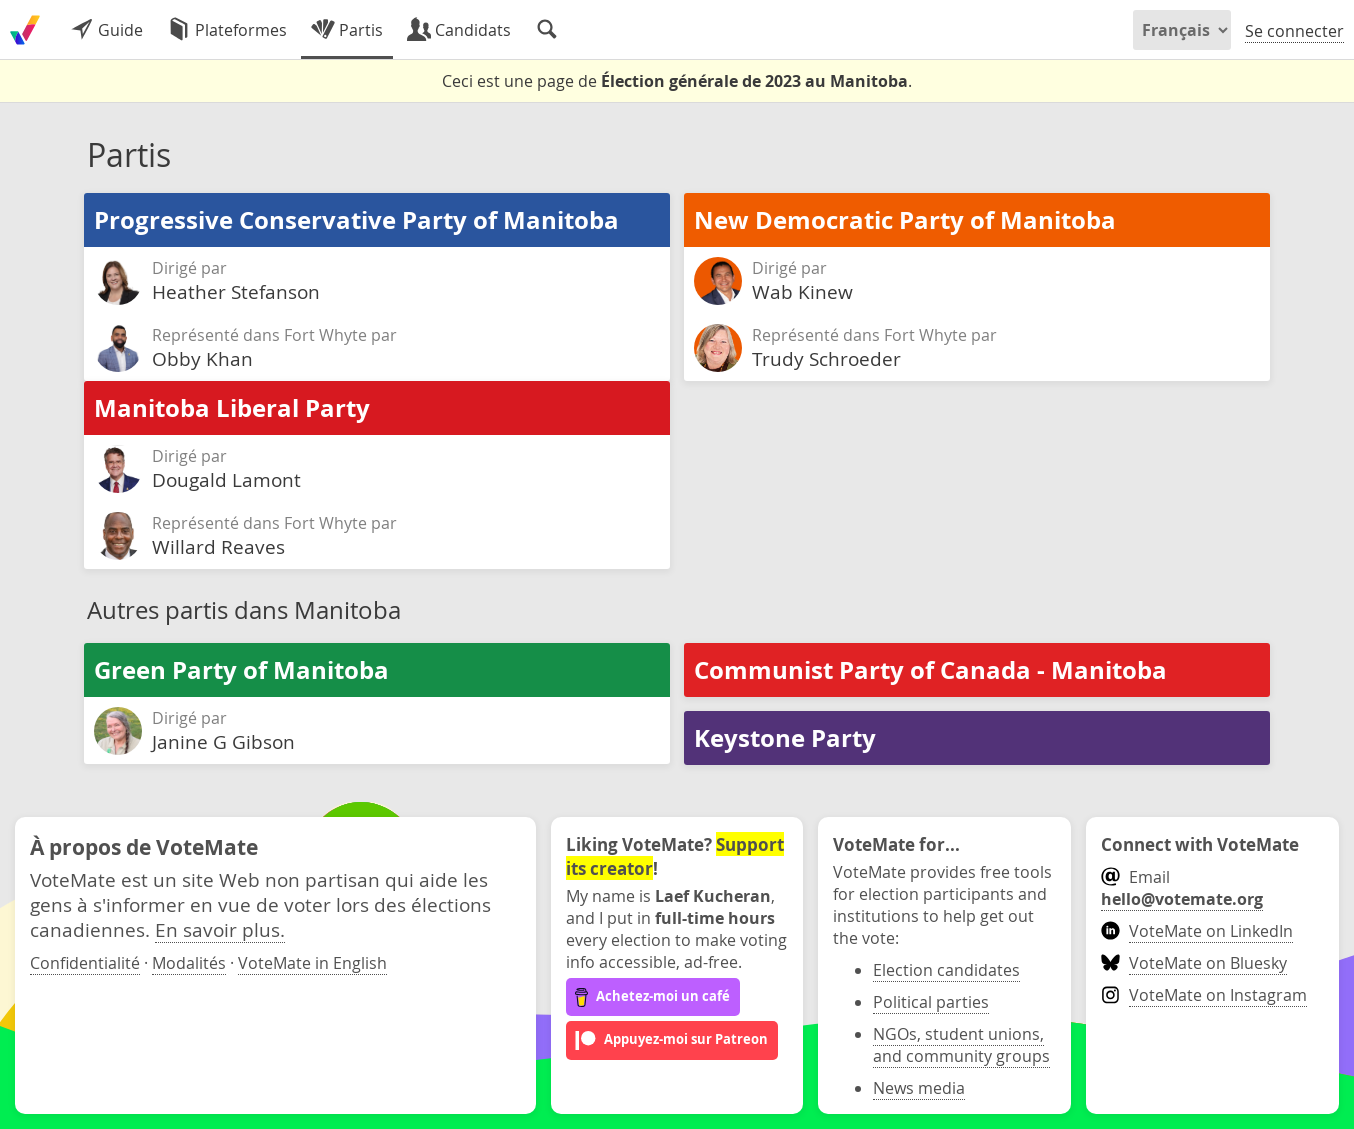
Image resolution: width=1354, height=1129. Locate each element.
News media (919, 1088)
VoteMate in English (312, 963)
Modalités (189, 963)
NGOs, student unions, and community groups (961, 1045)
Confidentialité (85, 963)
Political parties (931, 1002)
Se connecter (1294, 31)
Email (1182, 888)
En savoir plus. (220, 929)
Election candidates (946, 970)
